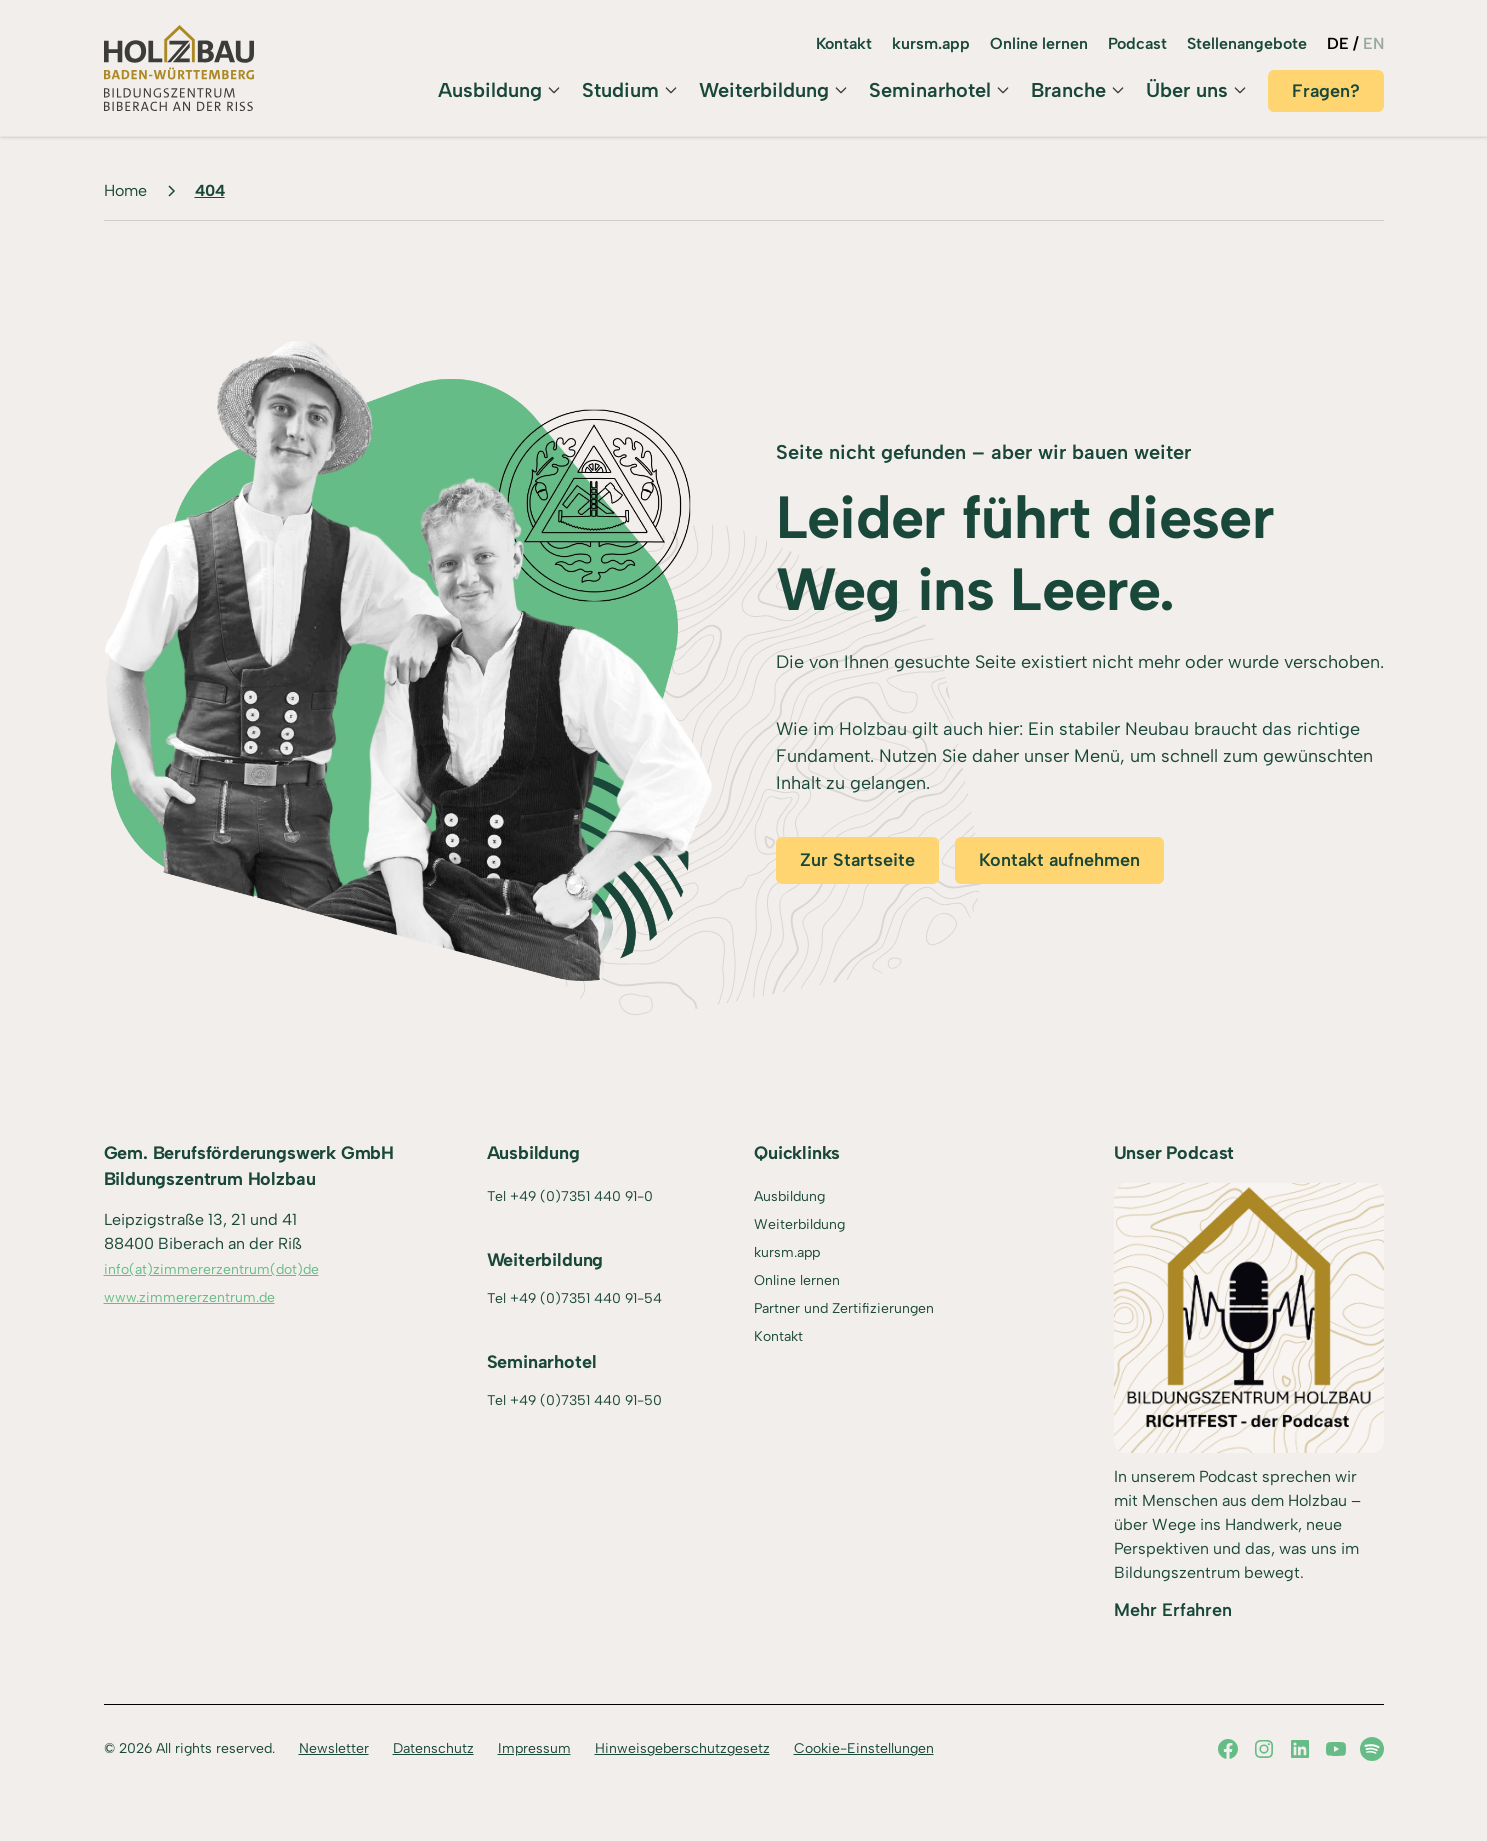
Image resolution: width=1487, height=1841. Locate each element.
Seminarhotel (930, 90)
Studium (620, 90)
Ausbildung (490, 90)
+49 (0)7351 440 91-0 (581, 1196)
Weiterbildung (764, 90)
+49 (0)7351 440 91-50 (586, 1400)
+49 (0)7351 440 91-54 (586, 1298)
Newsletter (334, 1748)
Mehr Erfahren (1173, 1610)
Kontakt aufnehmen (1059, 860)
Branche (1068, 90)
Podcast (1137, 43)
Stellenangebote (1247, 43)
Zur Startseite (857, 860)
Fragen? (1326, 91)
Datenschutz (433, 1748)
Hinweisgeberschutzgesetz (682, 1748)
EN (1373, 43)
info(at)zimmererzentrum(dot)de (211, 1269)
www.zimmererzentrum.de (189, 1297)
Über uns (1187, 90)
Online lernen (1039, 43)
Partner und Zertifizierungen (844, 1308)
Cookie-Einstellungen (864, 1748)
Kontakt (844, 43)
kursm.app (931, 43)
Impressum (534, 1748)
